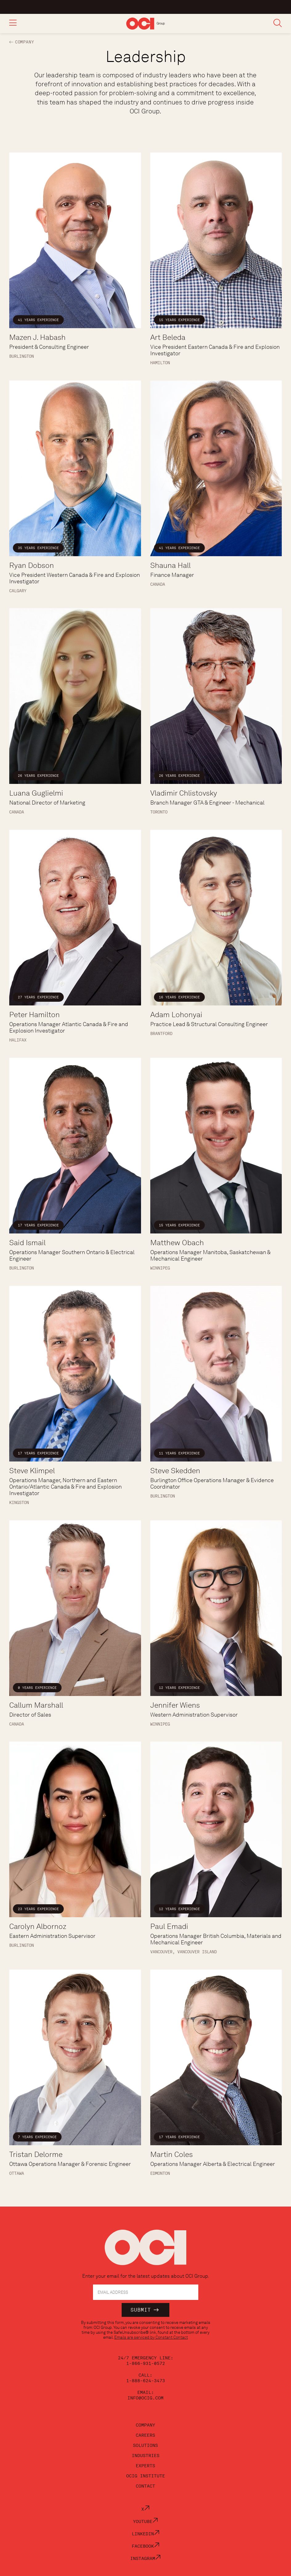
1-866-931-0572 (145, 2363)
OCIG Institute (145, 2476)
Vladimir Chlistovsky (183, 793)
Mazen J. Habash (37, 337)
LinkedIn (146, 2534)
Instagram (145, 2558)
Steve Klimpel (32, 1470)
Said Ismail (27, 1242)
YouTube (145, 2521)
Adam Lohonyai (176, 1014)
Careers (145, 2435)
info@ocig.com (145, 2398)
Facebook (146, 2546)
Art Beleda (167, 337)
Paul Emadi (169, 1926)
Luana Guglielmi (36, 793)
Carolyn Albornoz (37, 1926)
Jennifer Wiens (175, 1705)
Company (24, 42)
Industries (146, 2455)
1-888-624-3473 (145, 2380)
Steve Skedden (175, 1470)
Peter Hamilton (34, 1014)
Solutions (145, 2445)
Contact (145, 2486)
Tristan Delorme (36, 2154)
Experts (145, 2465)
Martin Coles (171, 2154)
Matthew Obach (177, 1242)
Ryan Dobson (31, 565)
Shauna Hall (170, 565)
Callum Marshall (36, 1705)
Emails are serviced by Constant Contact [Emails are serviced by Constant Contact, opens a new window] (151, 2337)
